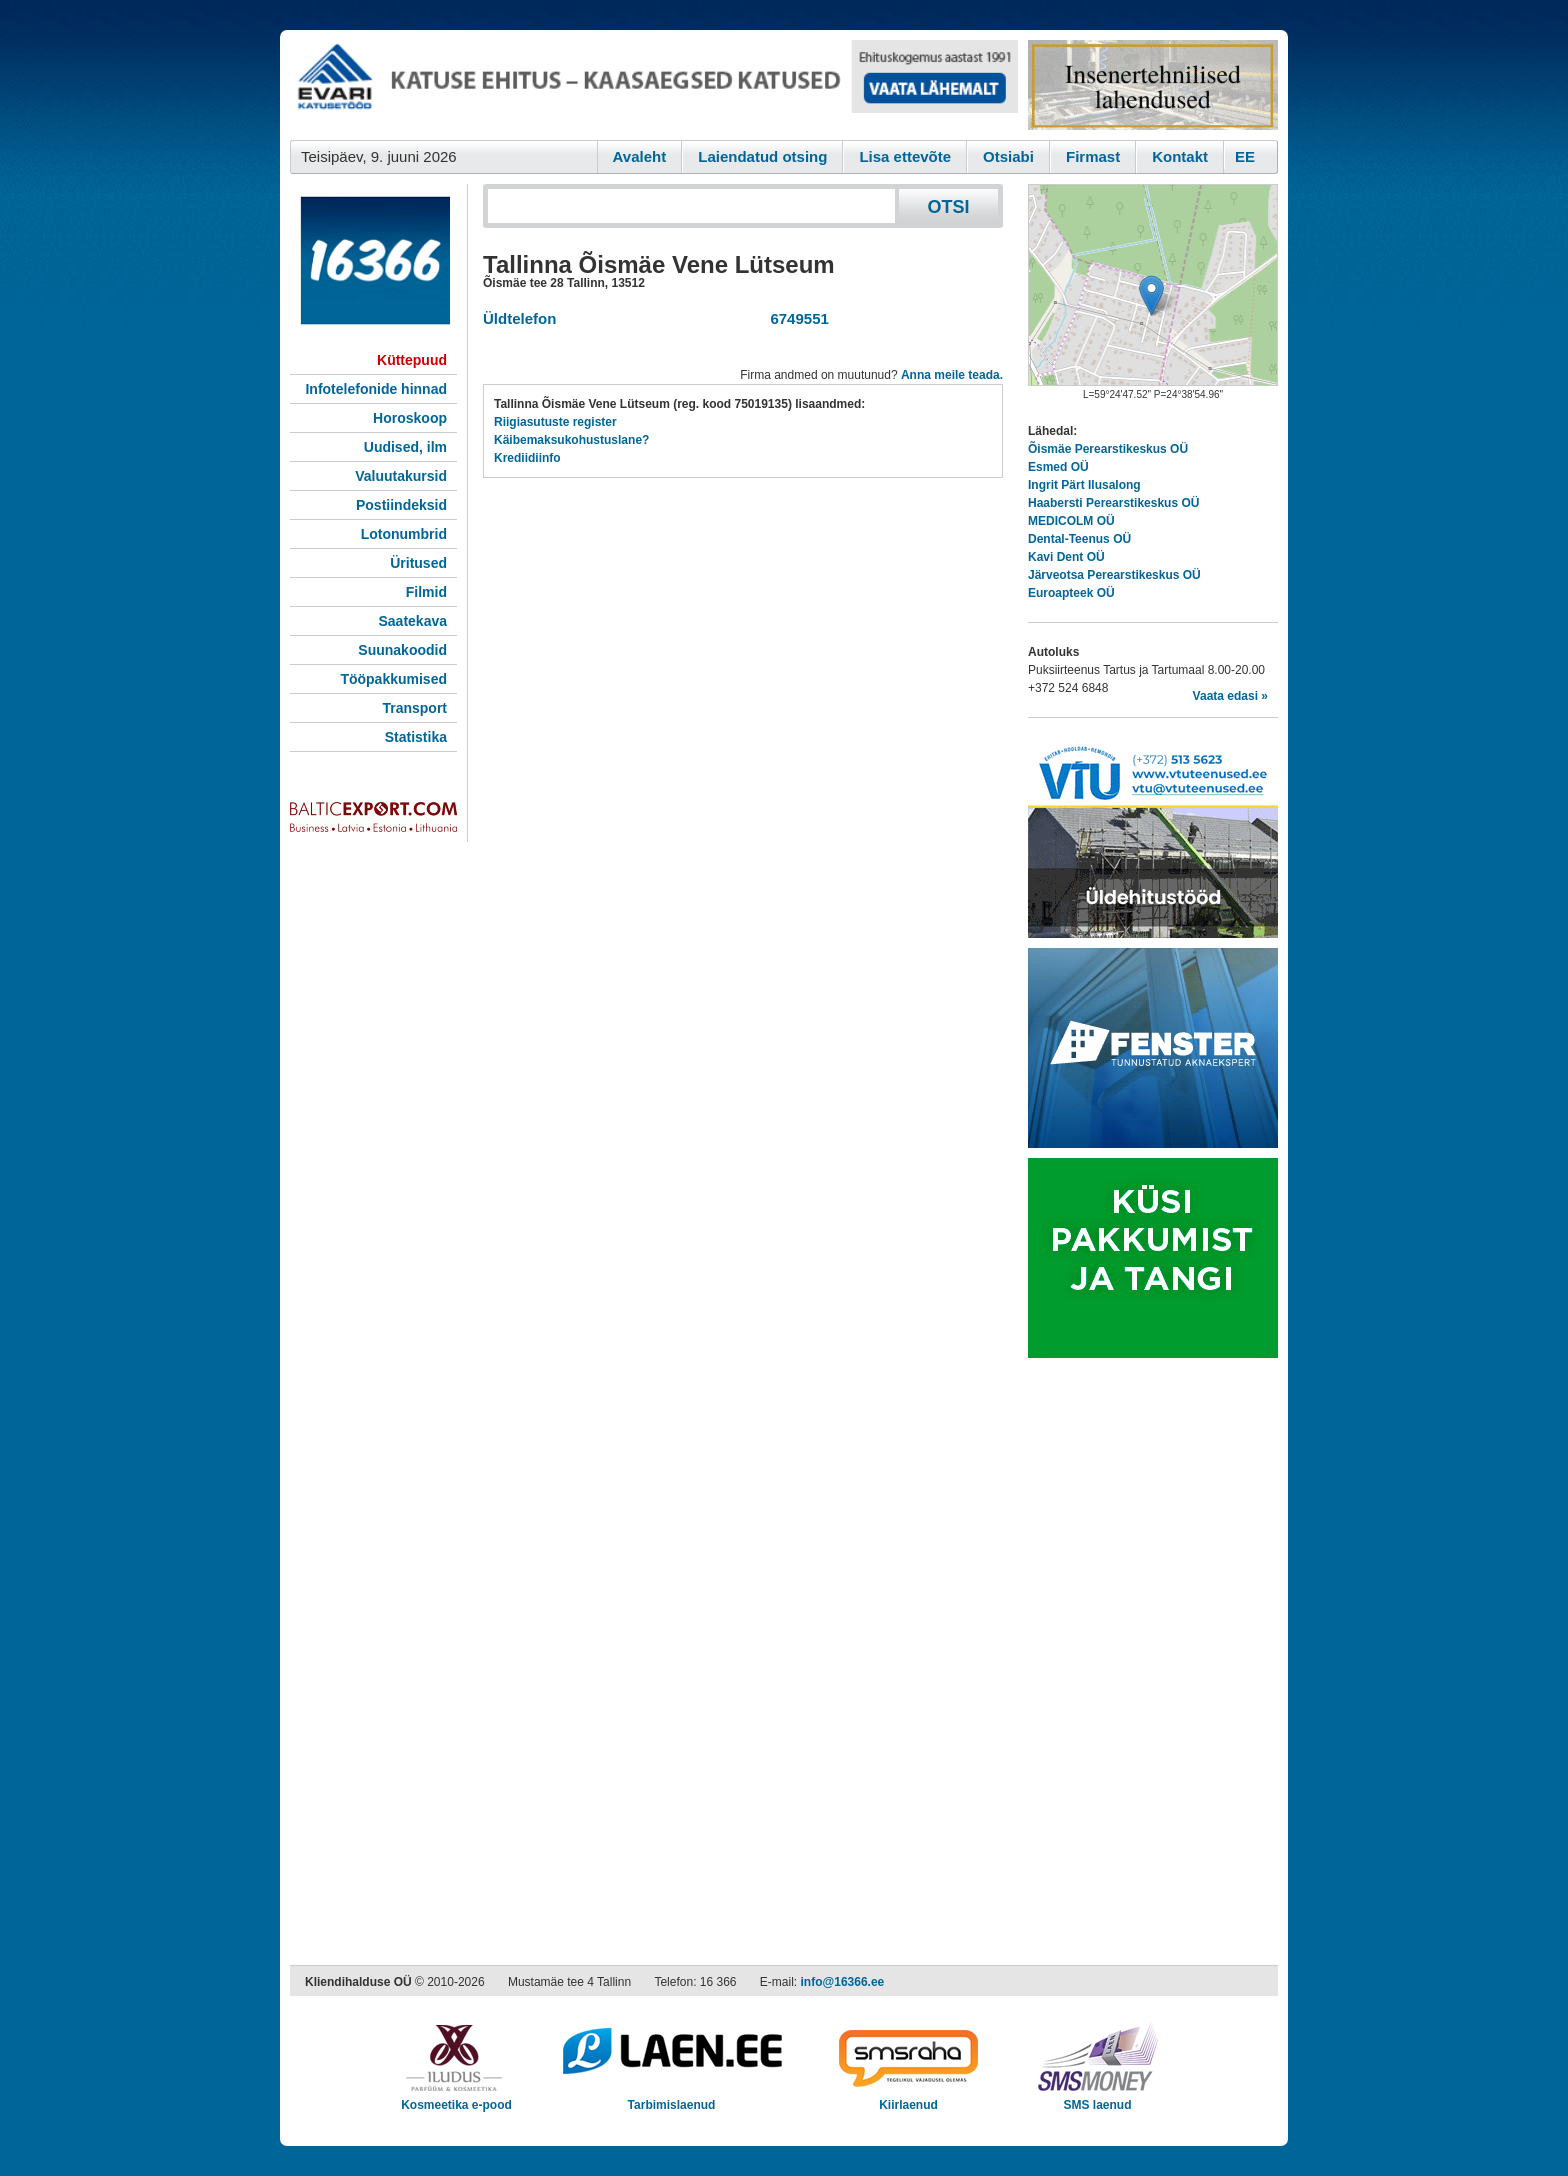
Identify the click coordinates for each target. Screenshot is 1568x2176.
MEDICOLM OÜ (1071, 521)
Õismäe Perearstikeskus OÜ (1108, 449)
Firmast (1093, 156)
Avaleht (640, 156)
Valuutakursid (401, 476)
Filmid (426, 592)
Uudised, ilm (405, 447)
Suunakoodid (402, 650)
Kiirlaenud (908, 2098)
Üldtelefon (519, 318)
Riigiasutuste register (555, 422)
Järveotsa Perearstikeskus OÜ (1114, 575)
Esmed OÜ (1058, 467)
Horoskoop (410, 418)
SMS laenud (1097, 2098)
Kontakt (1180, 156)
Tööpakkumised (393, 679)
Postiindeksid (401, 505)
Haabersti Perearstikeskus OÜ (1113, 503)
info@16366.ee (843, 1982)
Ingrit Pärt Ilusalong (1084, 485)
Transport (414, 708)
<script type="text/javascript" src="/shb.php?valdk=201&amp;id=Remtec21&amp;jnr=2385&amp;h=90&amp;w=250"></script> (1153, 85)
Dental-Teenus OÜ (1079, 539)
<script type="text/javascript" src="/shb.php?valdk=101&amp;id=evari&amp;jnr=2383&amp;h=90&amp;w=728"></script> (654, 85)
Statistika (416, 737)
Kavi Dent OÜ (1066, 557)
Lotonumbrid (404, 534)
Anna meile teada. (952, 375)
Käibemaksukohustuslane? (571, 440)
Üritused (418, 563)
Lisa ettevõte (905, 156)
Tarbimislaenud (671, 2098)
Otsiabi (1008, 156)
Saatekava (412, 621)
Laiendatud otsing (762, 156)
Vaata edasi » (1230, 696)
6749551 (795, 318)
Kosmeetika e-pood (456, 2098)
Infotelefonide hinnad (376, 389)
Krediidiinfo (527, 458)
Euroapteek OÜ (1071, 593)
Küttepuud (412, 360)
